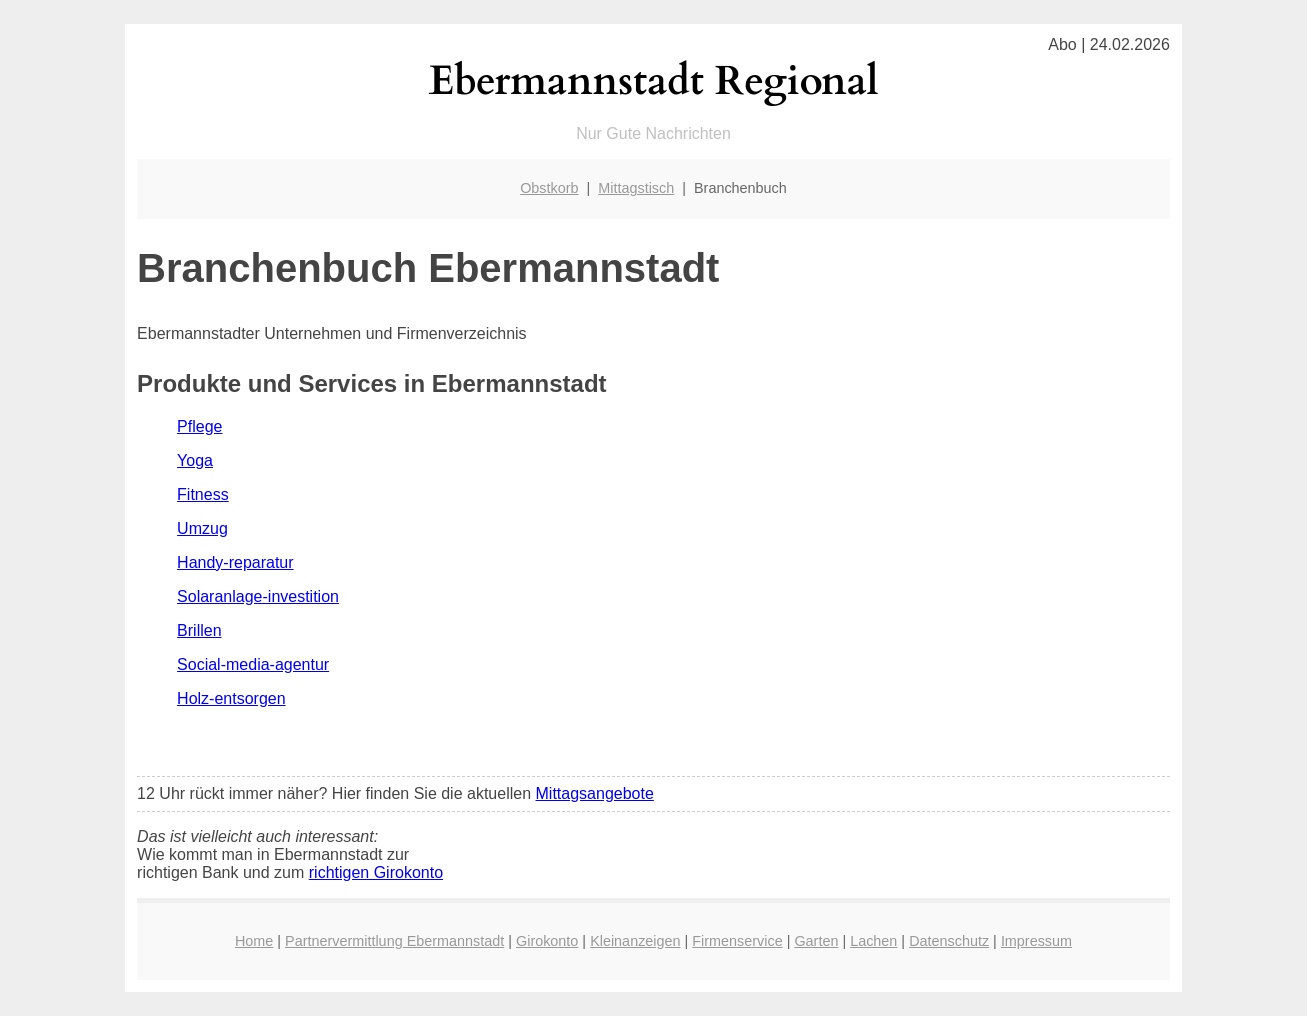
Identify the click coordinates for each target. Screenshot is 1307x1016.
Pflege (199, 426)
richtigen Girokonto (376, 872)
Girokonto (547, 941)
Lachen (873, 941)
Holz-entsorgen (231, 698)
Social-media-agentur (253, 664)
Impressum (1036, 941)
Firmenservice (737, 941)
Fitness (203, 494)
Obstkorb (549, 188)
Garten (816, 941)
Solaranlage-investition (258, 596)
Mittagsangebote (595, 793)
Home (254, 941)
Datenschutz (949, 941)
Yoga (195, 460)
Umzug (202, 528)
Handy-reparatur (235, 562)
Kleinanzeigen (635, 941)
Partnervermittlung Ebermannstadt (394, 941)
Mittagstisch (636, 188)
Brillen (199, 630)
